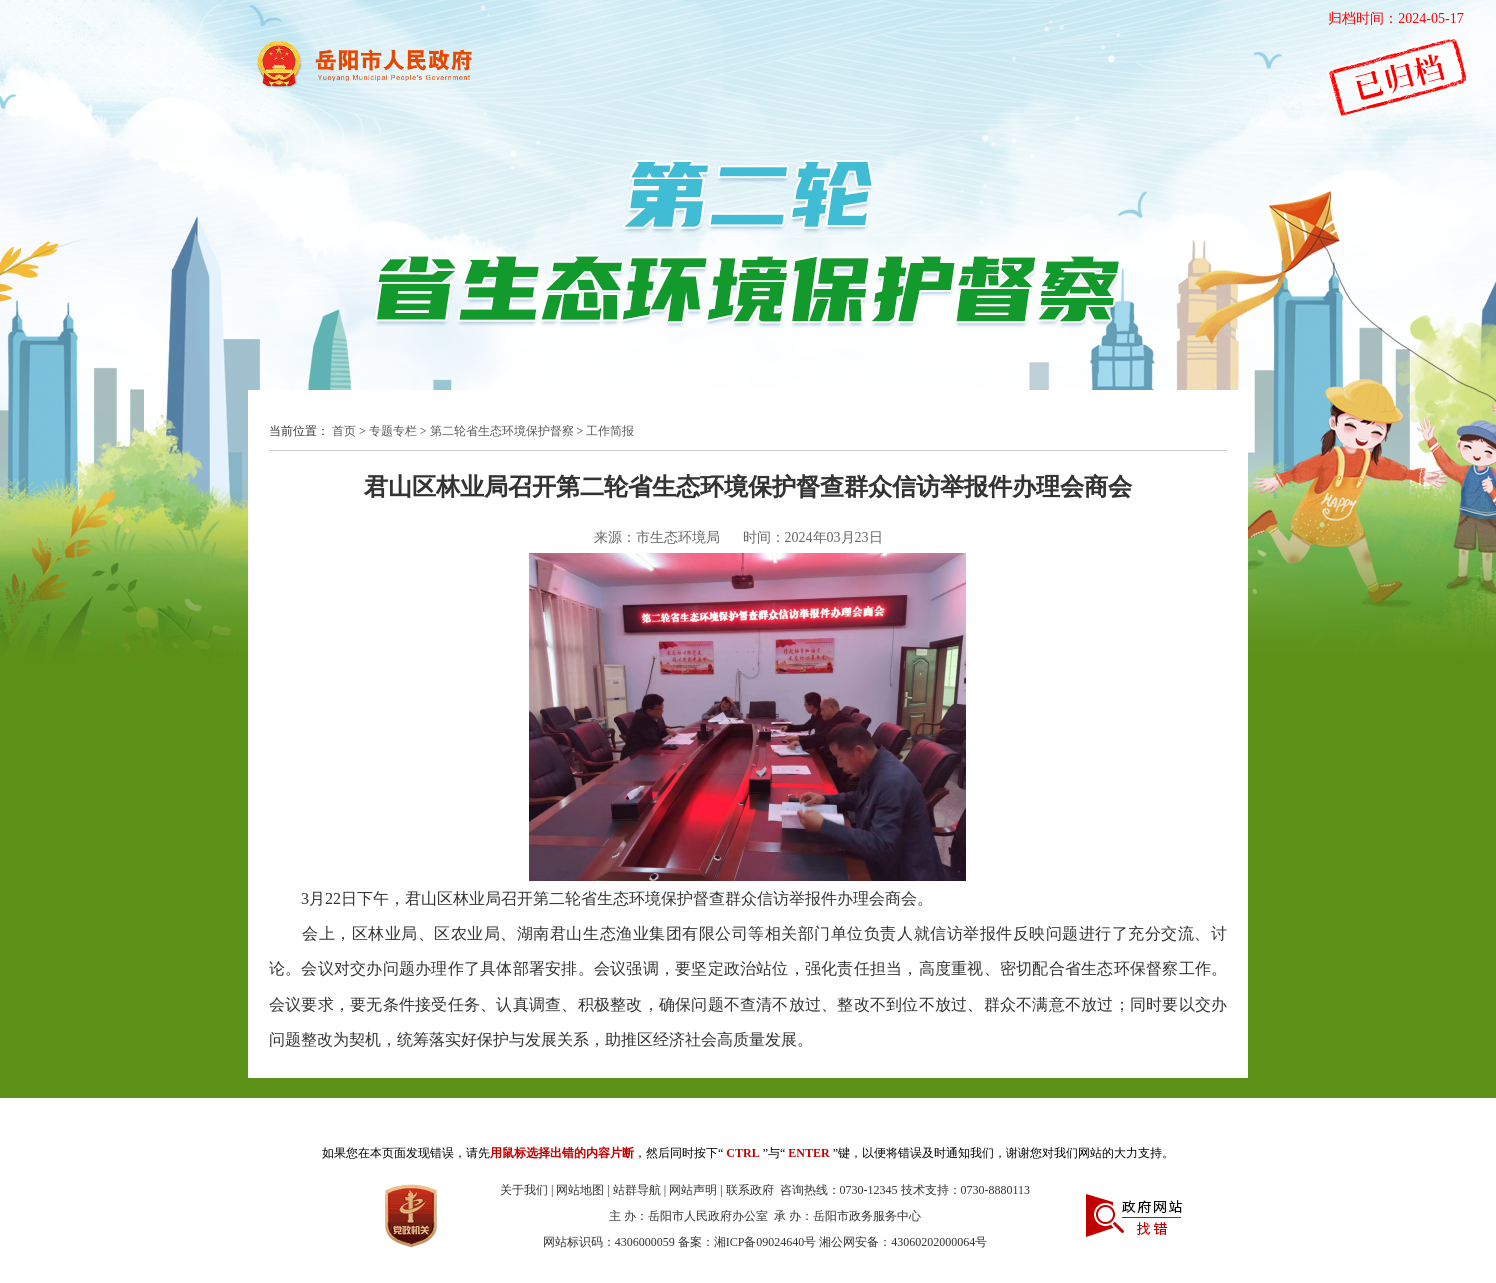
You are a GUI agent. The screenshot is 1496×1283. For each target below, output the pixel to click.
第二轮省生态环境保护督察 (502, 431)
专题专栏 (393, 431)
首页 (344, 431)
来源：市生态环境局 (657, 537)
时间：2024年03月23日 (813, 537)
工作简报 (610, 431)
